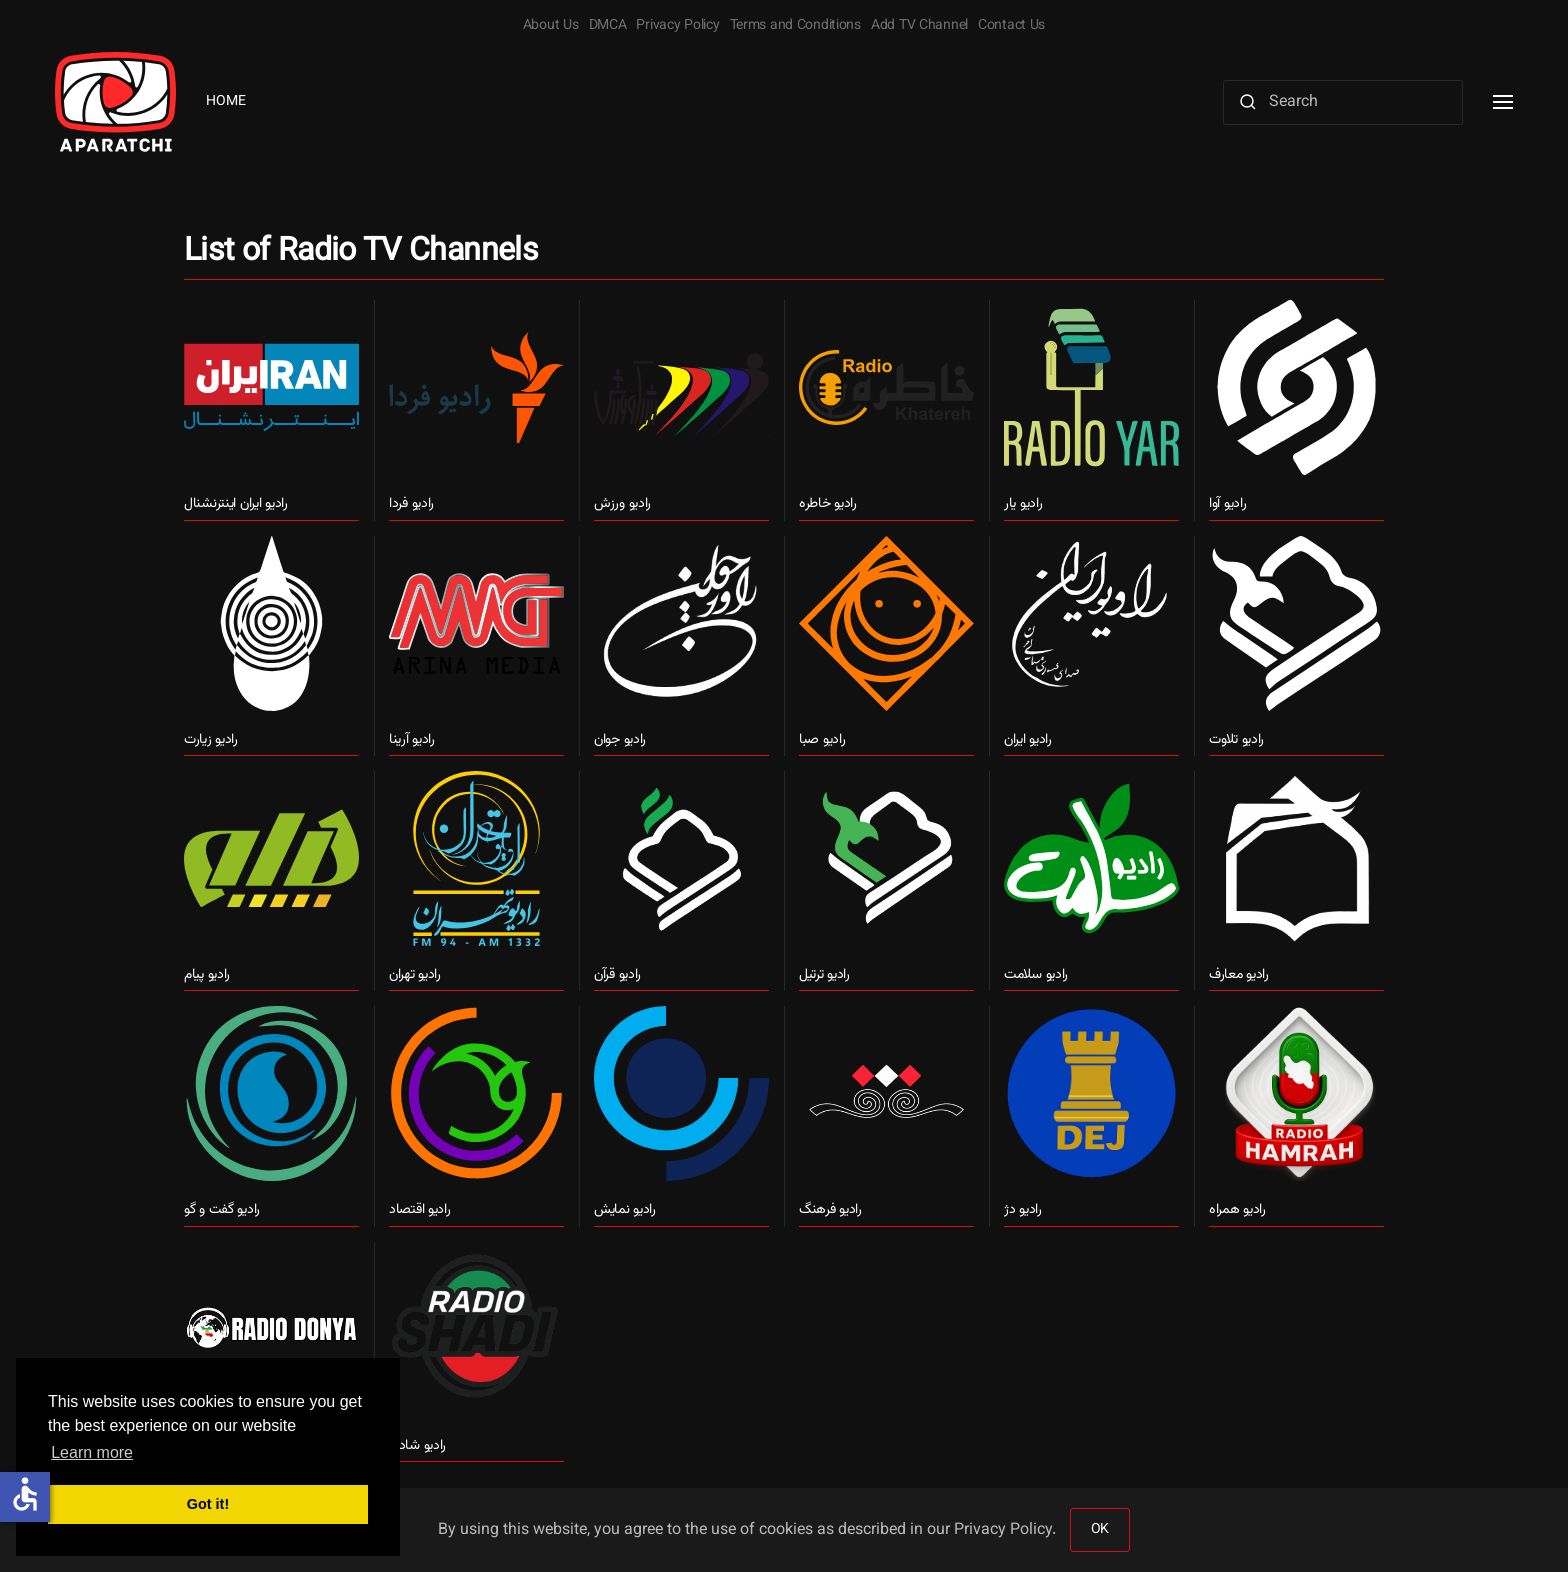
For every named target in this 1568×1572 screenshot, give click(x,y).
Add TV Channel (919, 26)
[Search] (1343, 102)
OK (1100, 1530)
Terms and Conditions (795, 26)
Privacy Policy (677, 26)
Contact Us (1011, 26)
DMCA (608, 26)
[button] (1503, 102)
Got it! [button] (208, 1504)
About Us (551, 26)
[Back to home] (115, 102)
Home (226, 102)
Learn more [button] (92, 1452)
